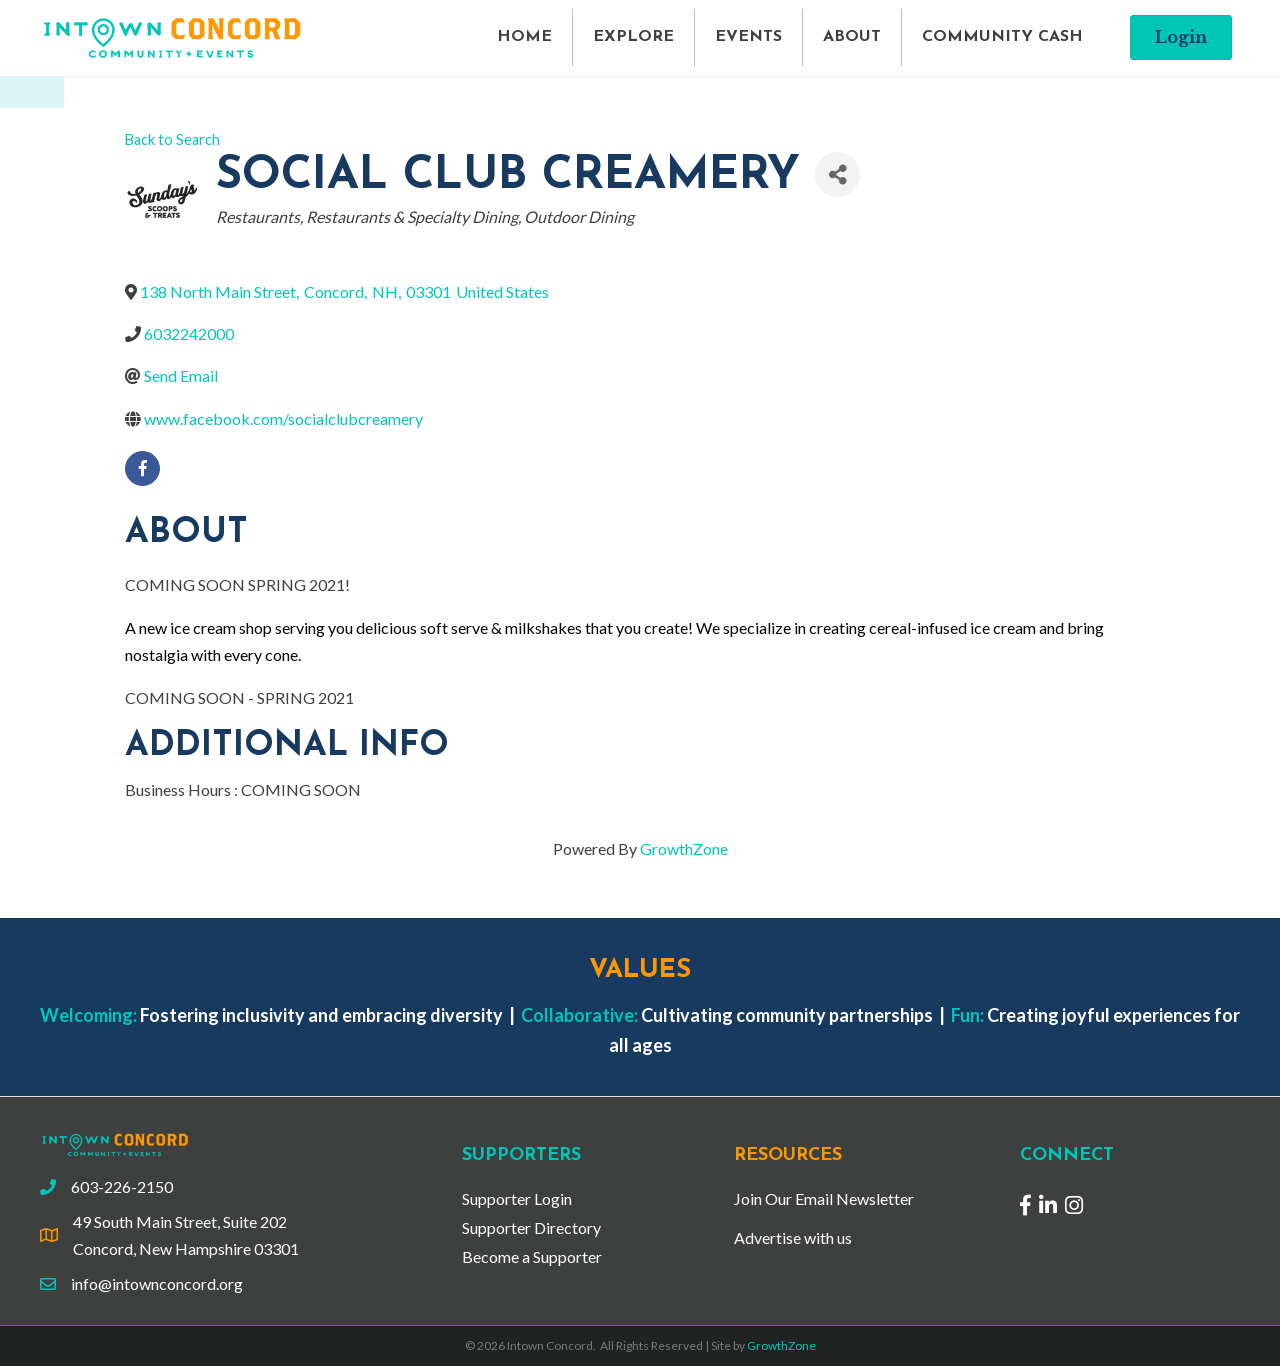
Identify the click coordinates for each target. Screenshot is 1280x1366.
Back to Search (172, 139)
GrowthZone (684, 848)
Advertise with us (793, 1237)
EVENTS (748, 37)
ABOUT (852, 37)
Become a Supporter (532, 1256)
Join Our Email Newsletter (824, 1198)
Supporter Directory (531, 1227)
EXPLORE (633, 37)
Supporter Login (517, 1198)
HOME (524, 37)
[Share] (837, 174)
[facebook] (142, 468)
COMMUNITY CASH (1002, 37)
